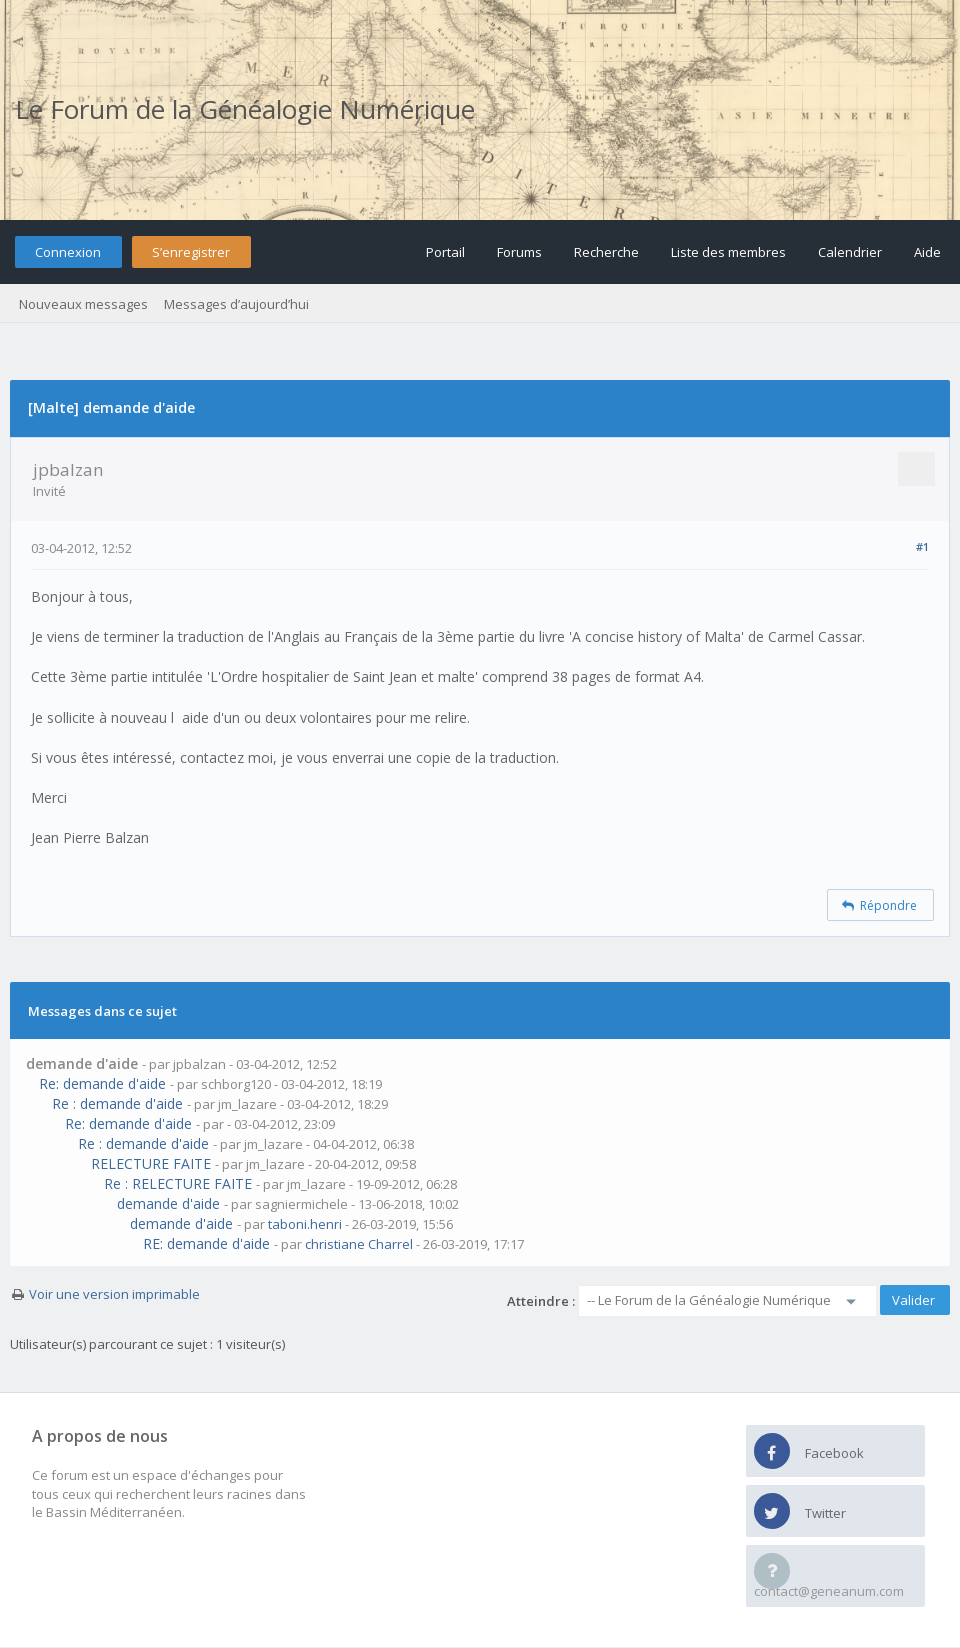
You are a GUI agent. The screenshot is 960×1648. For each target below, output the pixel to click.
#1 (922, 546)
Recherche (606, 252)
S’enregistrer (191, 252)
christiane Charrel (359, 1244)
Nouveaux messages (83, 304)
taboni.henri (305, 1224)
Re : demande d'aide (117, 1103)
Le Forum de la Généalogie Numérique (245, 109)
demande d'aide (168, 1203)
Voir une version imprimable (114, 1294)
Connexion (68, 252)
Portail (445, 252)
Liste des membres (728, 252)
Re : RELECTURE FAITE (178, 1183)
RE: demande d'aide (206, 1243)
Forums (519, 252)
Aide (927, 252)
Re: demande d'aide (102, 1083)
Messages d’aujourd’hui (236, 304)
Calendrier (850, 252)
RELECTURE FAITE (151, 1163)
